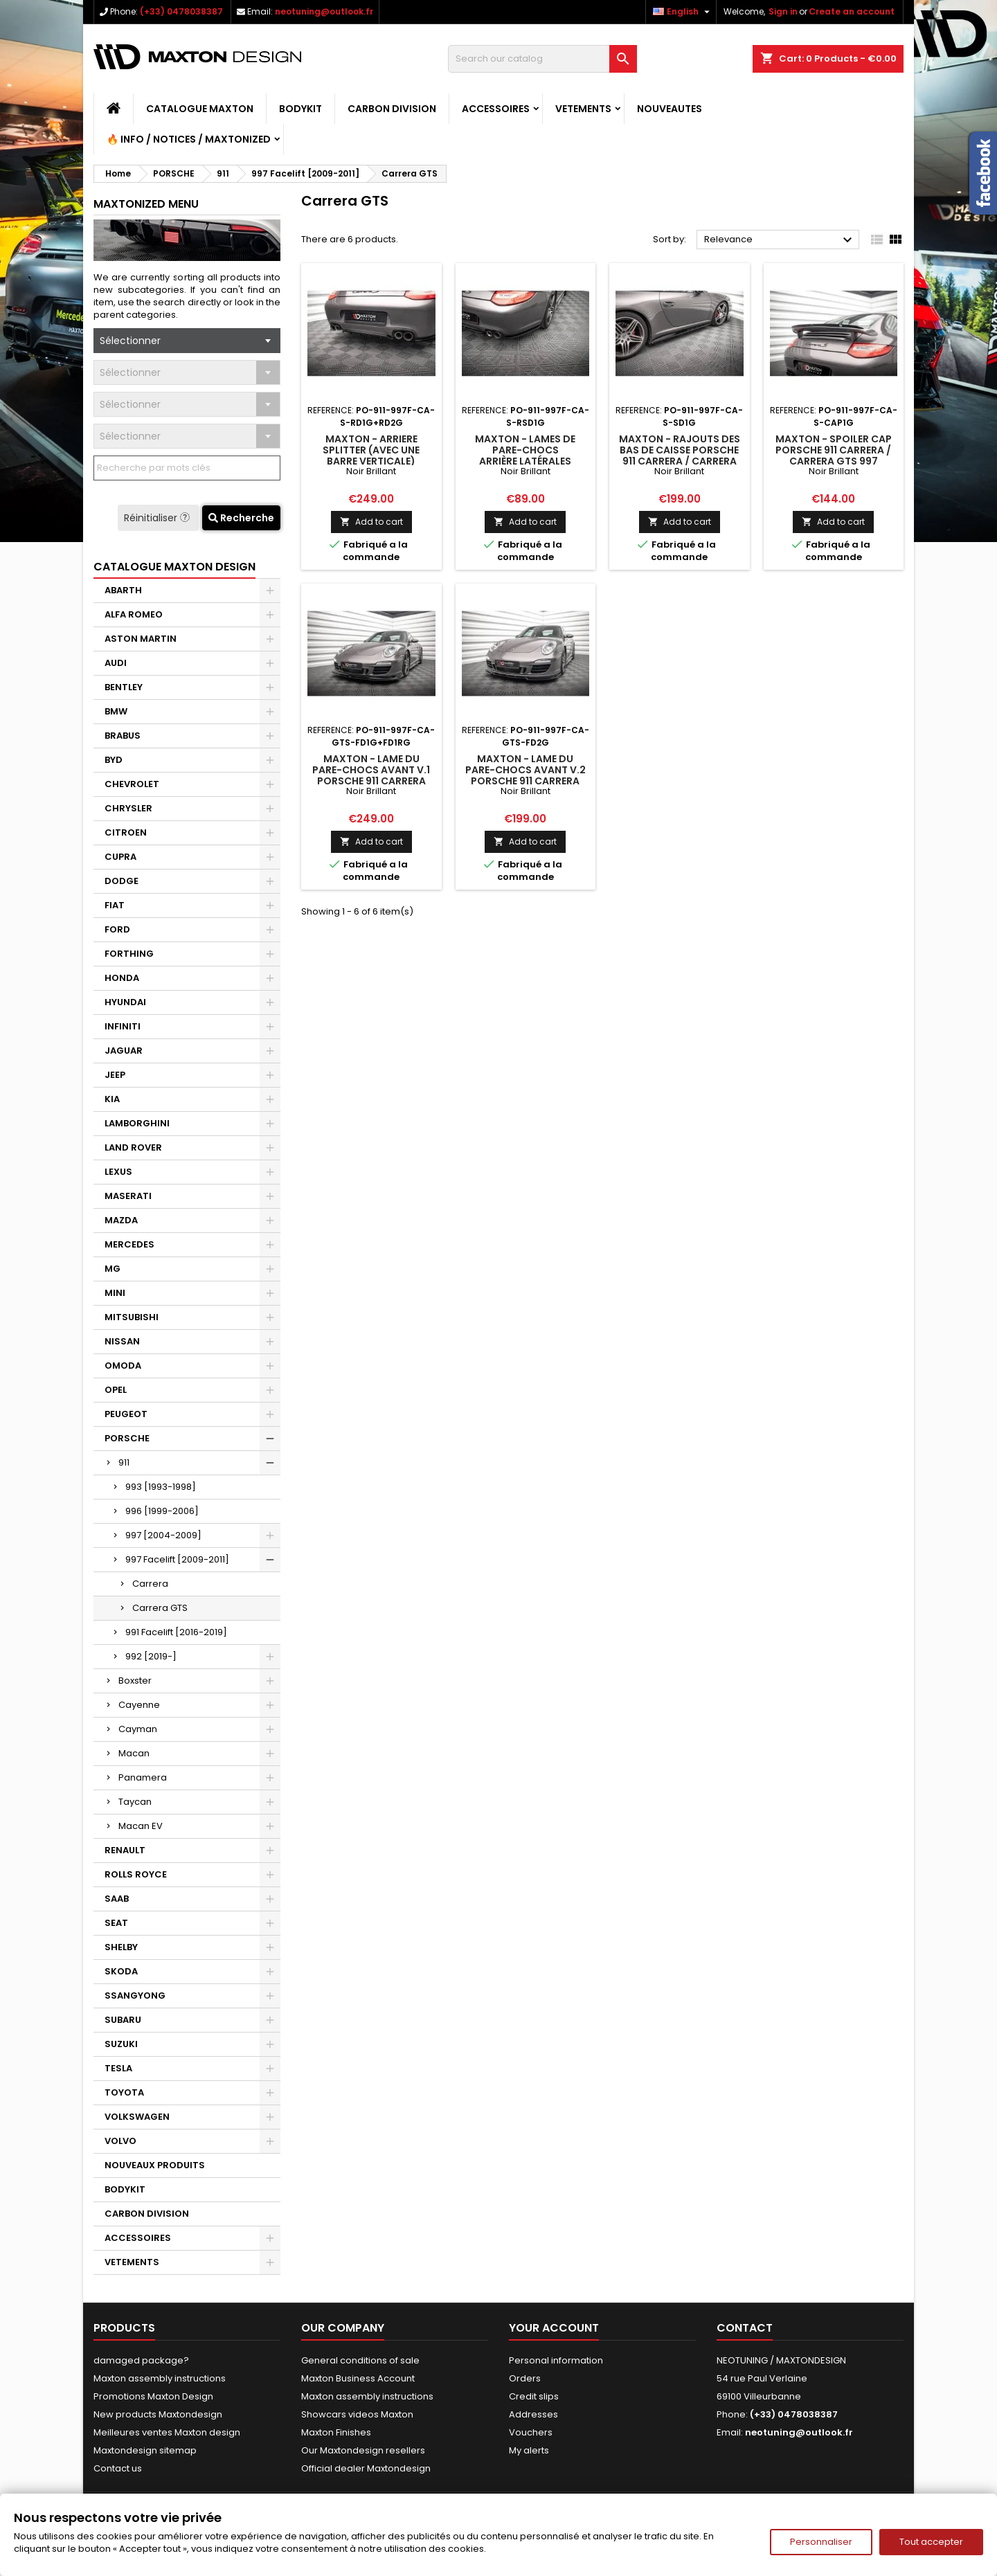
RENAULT (125, 1850)
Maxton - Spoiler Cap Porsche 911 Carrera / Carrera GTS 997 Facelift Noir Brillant (833, 455)
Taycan (135, 1801)
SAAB (117, 1898)
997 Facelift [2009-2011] (177, 1559)
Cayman (137, 1729)
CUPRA (120, 856)
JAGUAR (124, 1050)
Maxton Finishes (336, 2432)
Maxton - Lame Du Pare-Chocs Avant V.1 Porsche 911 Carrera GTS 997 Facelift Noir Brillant (371, 781)
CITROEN (126, 832)
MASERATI (128, 1196)
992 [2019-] (151, 1656)
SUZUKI (121, 2044)
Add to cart (371, 522)
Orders (525, 2378)
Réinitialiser (158, 518)
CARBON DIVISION (392, 109)
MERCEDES (129, 1244)
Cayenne (139, 1704)
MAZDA (121, 1220)
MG (112, 1268)
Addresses (533, 2414)
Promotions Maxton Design (153, 2396)
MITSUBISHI (132, 1317)
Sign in (783, 11)
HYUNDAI (125, 1002)
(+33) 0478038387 (181, 11)
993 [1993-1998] (160, 1486)
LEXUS (118, 1171)
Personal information (556, 2360)
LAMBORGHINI (137, 1123)
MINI (115, 1292)
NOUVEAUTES (669, 109)
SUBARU (123, 2019)
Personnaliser (821, 2541)
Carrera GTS (160, 1607)
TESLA (118, 2068)
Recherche (241, 518)
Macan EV (140, 1825)
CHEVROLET (132, 784)
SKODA (121, 1971)
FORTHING (129, 953)
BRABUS (123, 735)
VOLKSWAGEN (137, 2116)
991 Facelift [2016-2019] (176, 1632)
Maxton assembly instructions (159, 2378)
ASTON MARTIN (141, 638)
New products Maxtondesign (157, 2414)
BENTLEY (124, 687)
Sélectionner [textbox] (130, 341)
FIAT (115, 905)
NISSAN (122, 1341)
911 (123, 1462)
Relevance (780, 240)
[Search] (542, 59)
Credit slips (534, 2396)
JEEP (115, 1074)
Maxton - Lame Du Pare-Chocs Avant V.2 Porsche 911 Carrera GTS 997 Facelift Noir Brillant (525, 781)
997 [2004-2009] (163, 1535)
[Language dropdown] (683, 12)
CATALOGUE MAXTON (199, 109)
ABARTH (123, 590)
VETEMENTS (583, 109)
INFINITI (123, 1026)
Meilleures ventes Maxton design (166, 2432)
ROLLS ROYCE (136, 1874)
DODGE (121, 881)
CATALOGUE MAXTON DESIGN (174, 567)
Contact (745, 2328)
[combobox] (186, 340)
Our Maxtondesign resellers (363, 2450)
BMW (116, 711)
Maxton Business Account (358, 2378)
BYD (114, 759)
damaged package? (141, 2360)
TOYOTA (124, 2092)
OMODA (123, 1365)
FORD (117, 929)
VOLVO (120, 2140)
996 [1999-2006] (162, 1510)
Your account (554, 2328)
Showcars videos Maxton (357, 2414)
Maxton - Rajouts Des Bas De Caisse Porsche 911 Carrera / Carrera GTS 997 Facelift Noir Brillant (679, 461)
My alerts (529, 2450)
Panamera (142, 1777)
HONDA (122, 977)
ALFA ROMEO (134, 614)
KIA (112, 1099)
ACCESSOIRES (496, 109)
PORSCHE (127, 1438)
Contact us (117, 2468)
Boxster (135, 1680)
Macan (134, 1753)
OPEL (116, 1389)
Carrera (150, 1583)
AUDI (116, 662)
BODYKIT (300, 109)
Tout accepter (931, 2541)
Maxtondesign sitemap (145, 2450)
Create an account (852, 11)
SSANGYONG (135, 1995)
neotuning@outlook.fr (324, 11)
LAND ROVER (133, 1147)
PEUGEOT (126, 1414)
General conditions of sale (360, 2360)
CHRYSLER (128, 808)
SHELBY (121, 1947)
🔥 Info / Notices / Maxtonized (189, 139)
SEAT (116, 1922)
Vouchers (531, 2432)
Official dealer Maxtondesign (366, 2468)
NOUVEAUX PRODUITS (155, 2165)
